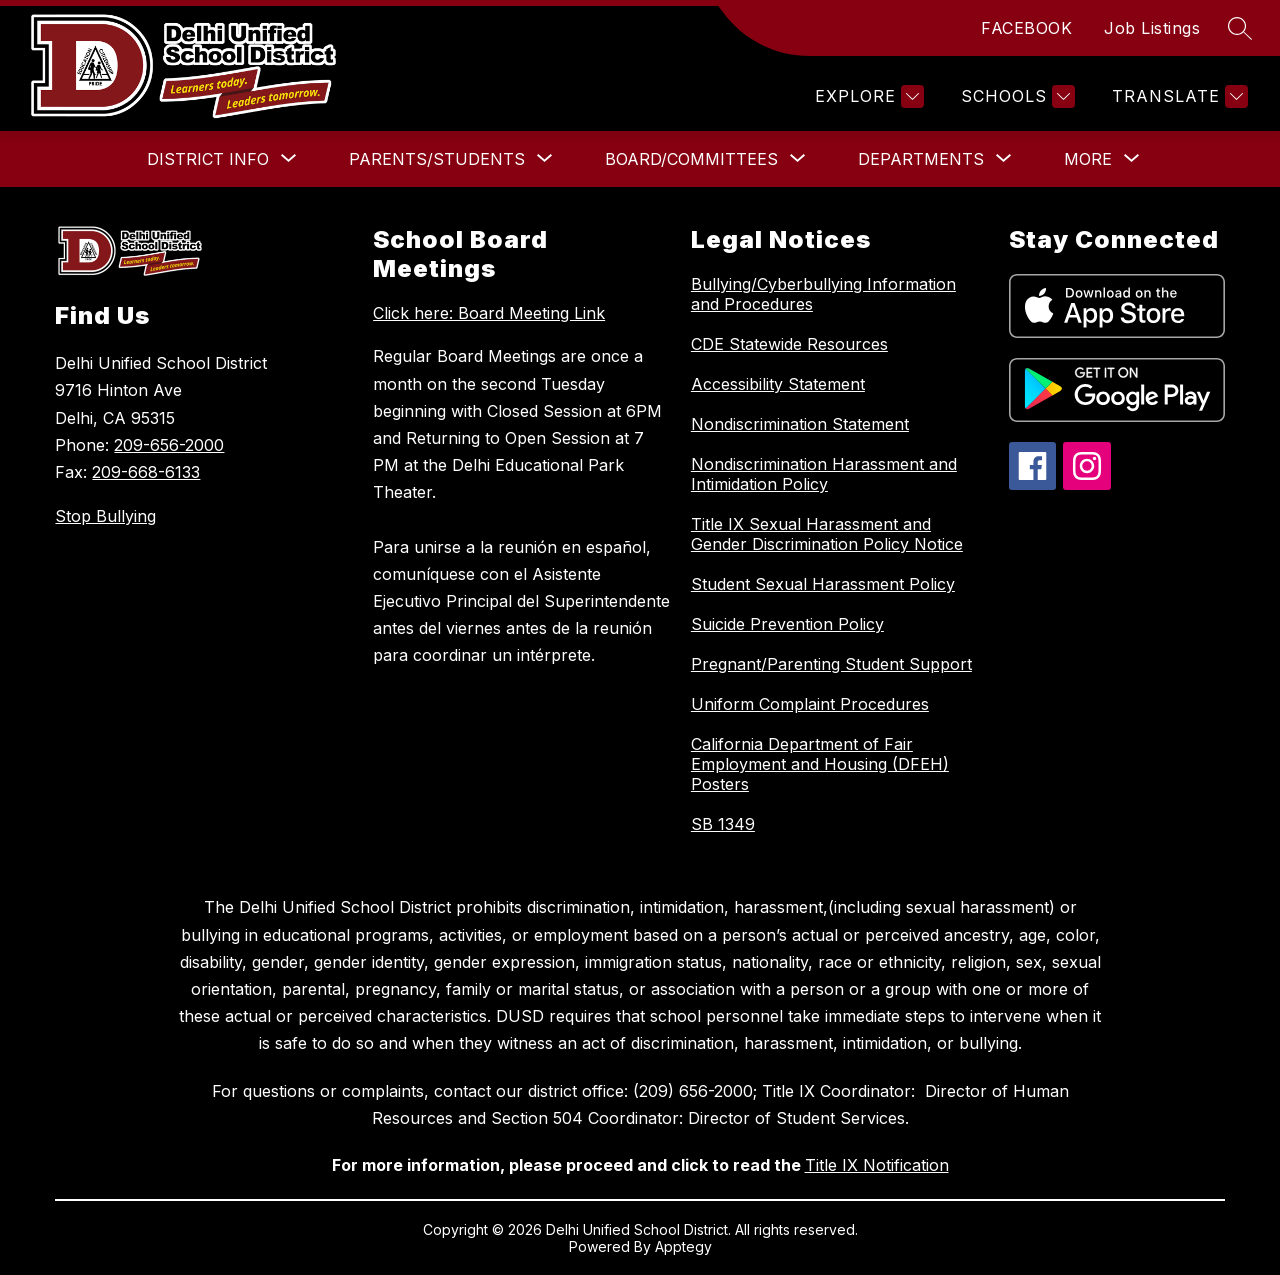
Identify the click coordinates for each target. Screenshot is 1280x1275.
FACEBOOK (1026, 28)
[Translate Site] (1177, 96)
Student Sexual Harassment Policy (823, 584)
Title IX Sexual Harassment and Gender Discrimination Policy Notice (827, 534)
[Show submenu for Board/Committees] (691, 159)
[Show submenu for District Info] (208, 159)
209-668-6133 (146, 472)
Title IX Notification (877, 1165)
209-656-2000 (169, 445)
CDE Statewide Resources (789, 344)
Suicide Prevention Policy (787, 624)
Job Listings (1152, 28)
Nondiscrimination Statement (800, 424)
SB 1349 (723, 824)
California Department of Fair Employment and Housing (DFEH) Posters (820, 764)
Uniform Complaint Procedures (810, 704)
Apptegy (683, 1246)
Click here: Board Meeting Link (489, 313)
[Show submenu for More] (1088, 159)
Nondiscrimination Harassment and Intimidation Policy (824, 474)
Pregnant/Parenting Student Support (831, 664)
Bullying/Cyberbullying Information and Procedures (823, 294)
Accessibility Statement (778, 384)
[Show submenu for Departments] (921, 159)
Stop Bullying (105, 516)
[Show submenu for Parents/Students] (437, 159)
